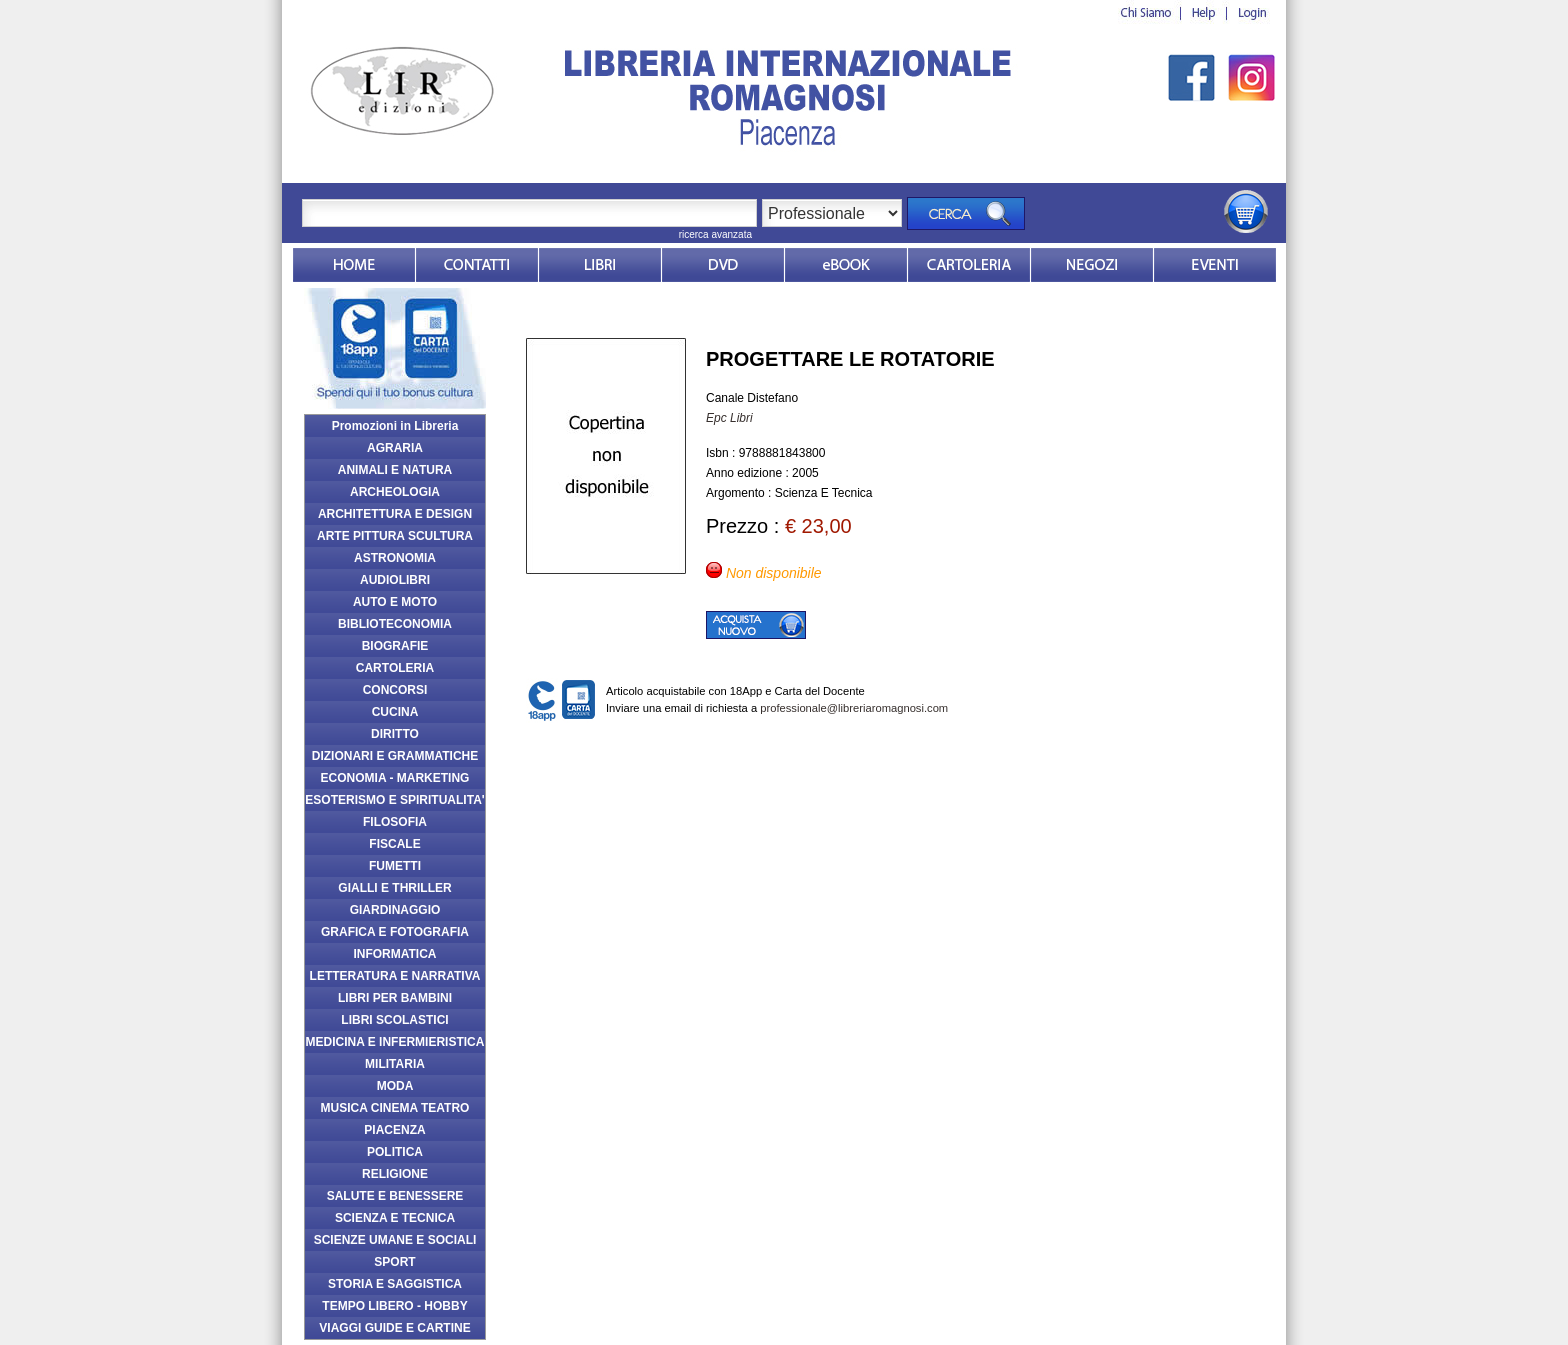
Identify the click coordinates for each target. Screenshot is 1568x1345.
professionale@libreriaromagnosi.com (854, 708)
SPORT (394, 1262)
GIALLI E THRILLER (394, 888)
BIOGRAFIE (395, 646)
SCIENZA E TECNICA (395, 1218)
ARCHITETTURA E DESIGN (395, 514)
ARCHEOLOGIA (395, 492)
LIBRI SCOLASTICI (394, 1020)
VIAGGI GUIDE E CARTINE (394, 1328)
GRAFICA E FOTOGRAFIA (395, 932)
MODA (395, 1086)
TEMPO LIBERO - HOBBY (394, 1306)
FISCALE (394, 844)
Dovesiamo (1092, 265)
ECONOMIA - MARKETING (395, 778)
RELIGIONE (395, 1174)
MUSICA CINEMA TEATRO (395, 1108)
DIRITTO (395, 734)
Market (969, 265)
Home (354, 265)
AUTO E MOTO (395, 602)
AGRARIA (395, 448)
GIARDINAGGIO (395, 910)
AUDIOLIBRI (395, 580)
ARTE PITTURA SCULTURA (395, 536)
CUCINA (395, 712)
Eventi (1215, 265)
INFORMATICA (394, 954)
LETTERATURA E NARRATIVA (395, 976)
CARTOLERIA (395, 668)
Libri (600, 265)
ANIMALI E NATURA (395, 470)
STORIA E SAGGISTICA (395, 1284)
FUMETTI (395, 866)
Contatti (477, 265)
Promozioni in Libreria (395, 426)
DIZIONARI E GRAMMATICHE (395, 756)
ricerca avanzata (715, 234)
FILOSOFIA (395, 822)
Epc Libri (729, 418)
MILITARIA (395, 1064)
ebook (846, 265)
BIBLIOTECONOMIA (395, 624)
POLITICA (395, 1152)
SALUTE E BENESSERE (395, 1196)
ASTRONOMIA (395, 558)
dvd (723, 265)
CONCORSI (395, 690)
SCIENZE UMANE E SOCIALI (395, 1240)
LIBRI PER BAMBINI (395, 998)
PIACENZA (394, 1130)
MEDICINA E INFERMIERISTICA (395, 1042)
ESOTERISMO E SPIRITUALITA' (394, 800)
